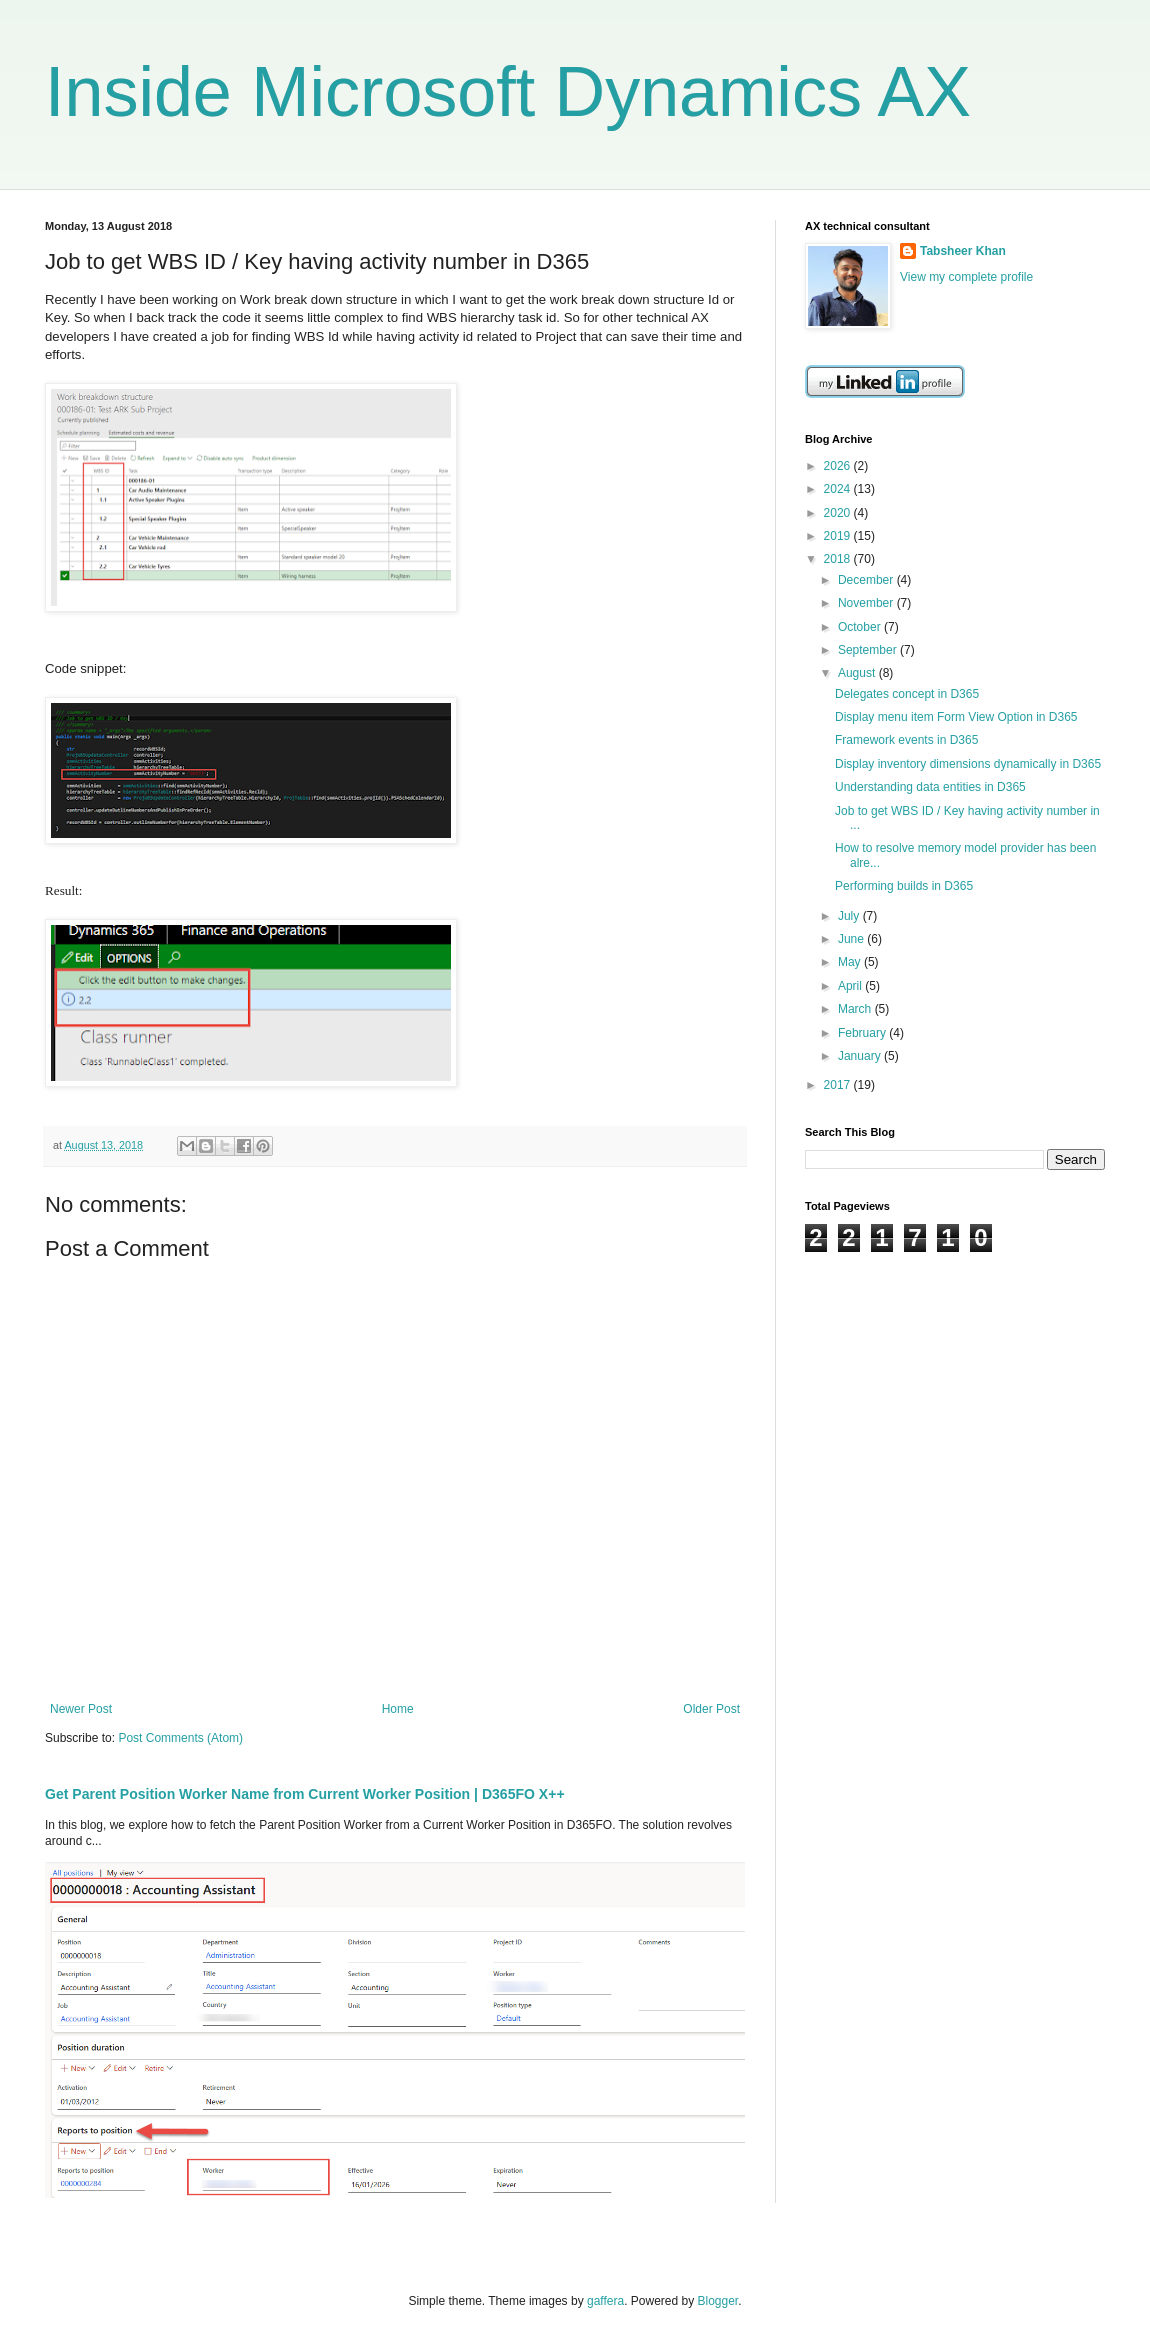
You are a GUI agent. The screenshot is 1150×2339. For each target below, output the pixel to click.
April (851, 986)
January (861, 1056)
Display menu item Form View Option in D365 (956, 717)
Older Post (711, 1709)
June (852, 939)
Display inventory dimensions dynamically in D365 (968, 764)
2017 (839, 1085)
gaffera (605, 2301)
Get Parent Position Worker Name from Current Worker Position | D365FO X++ (305, 1794)
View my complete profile (966, 277)
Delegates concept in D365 (907, 694)
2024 (839, 489)
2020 (839, 513)
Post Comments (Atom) (180, 1738)
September (869, 650)
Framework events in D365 (906, 740)
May (851, 962)
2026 (839, 466)
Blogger (718, 2301)
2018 (839, 559)
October (861, 627)
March (856, 1009)
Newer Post (81, 1709)
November (867, 603)
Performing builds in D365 (904, 886)
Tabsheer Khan (963, 251)
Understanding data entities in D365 (930, 787)
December (867, 580)
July (850, 916)
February (863, 1033)
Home (398, 1709)
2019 (839, 536)
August (858, 673)
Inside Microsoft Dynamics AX (508, 92)
